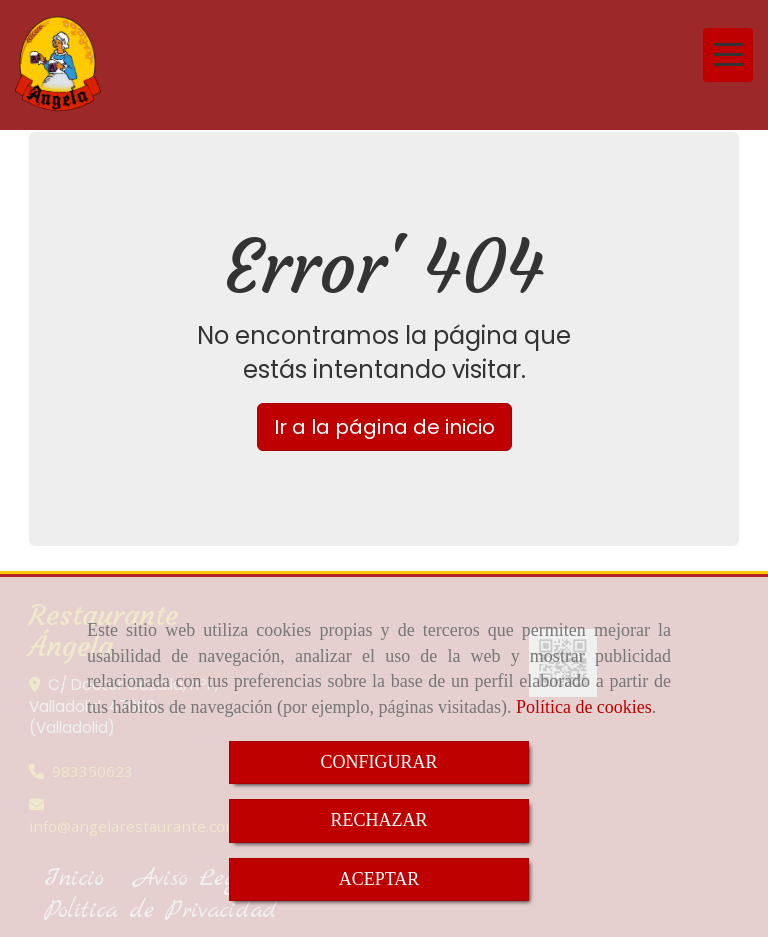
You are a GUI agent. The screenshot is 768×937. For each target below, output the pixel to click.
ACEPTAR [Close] (379, 879)
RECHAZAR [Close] (378, 820)
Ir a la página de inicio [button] (384, 427)
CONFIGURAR (378, 762)
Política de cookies (584, 707)
